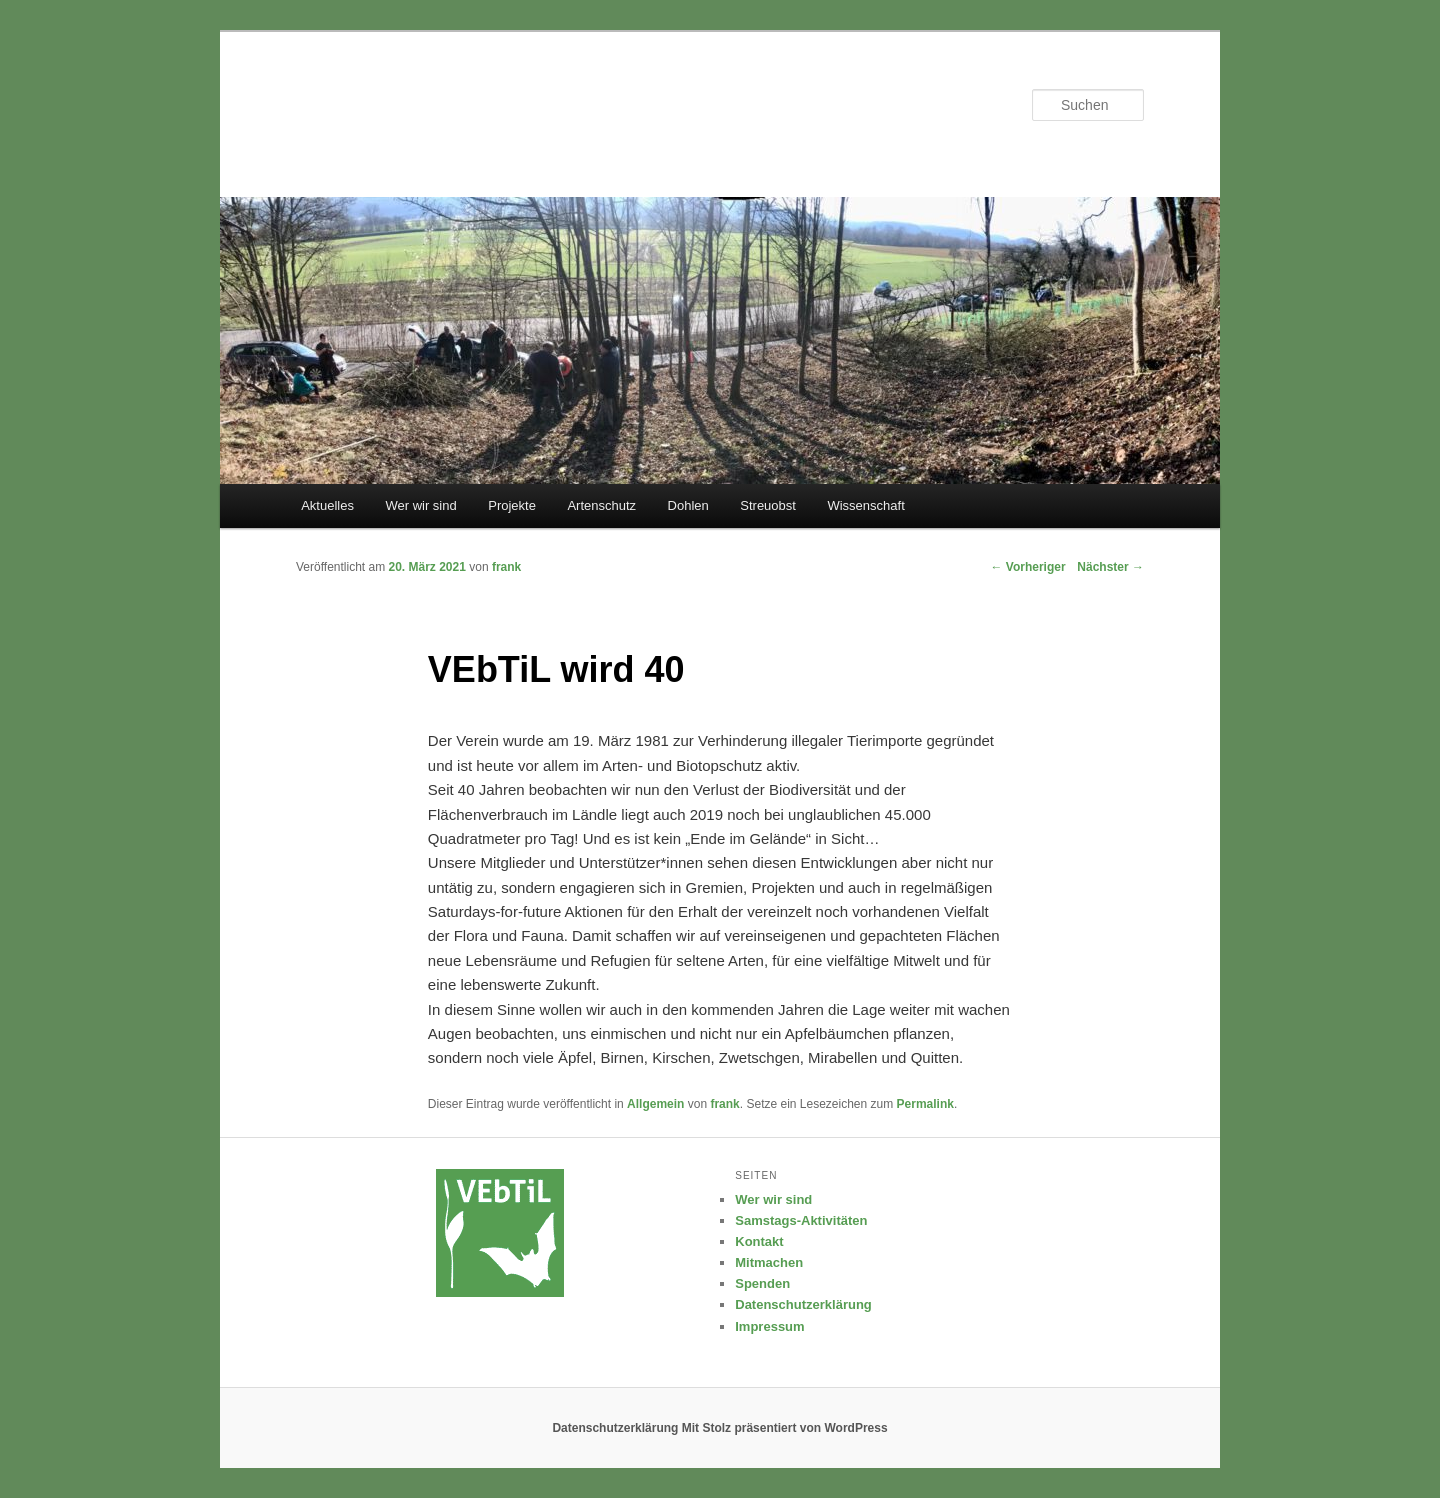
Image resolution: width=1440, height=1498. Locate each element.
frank (724, 1104)
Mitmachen (769, 1262)
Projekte (512, 505)
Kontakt (759, 1241)
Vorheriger (1027, 567)
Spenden (762, 1283)
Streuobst (768, 505)
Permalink (925, 1104)
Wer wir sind (420, 505)
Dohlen (688, 505)
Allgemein (655, 1104)
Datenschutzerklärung (803, 1304)
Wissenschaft (865, 505)
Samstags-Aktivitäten (801, 1220)
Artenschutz (601, 505)
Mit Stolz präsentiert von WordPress (785, 1428)
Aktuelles (327, 505)
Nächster (1110, 567)
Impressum (769, 1326)
